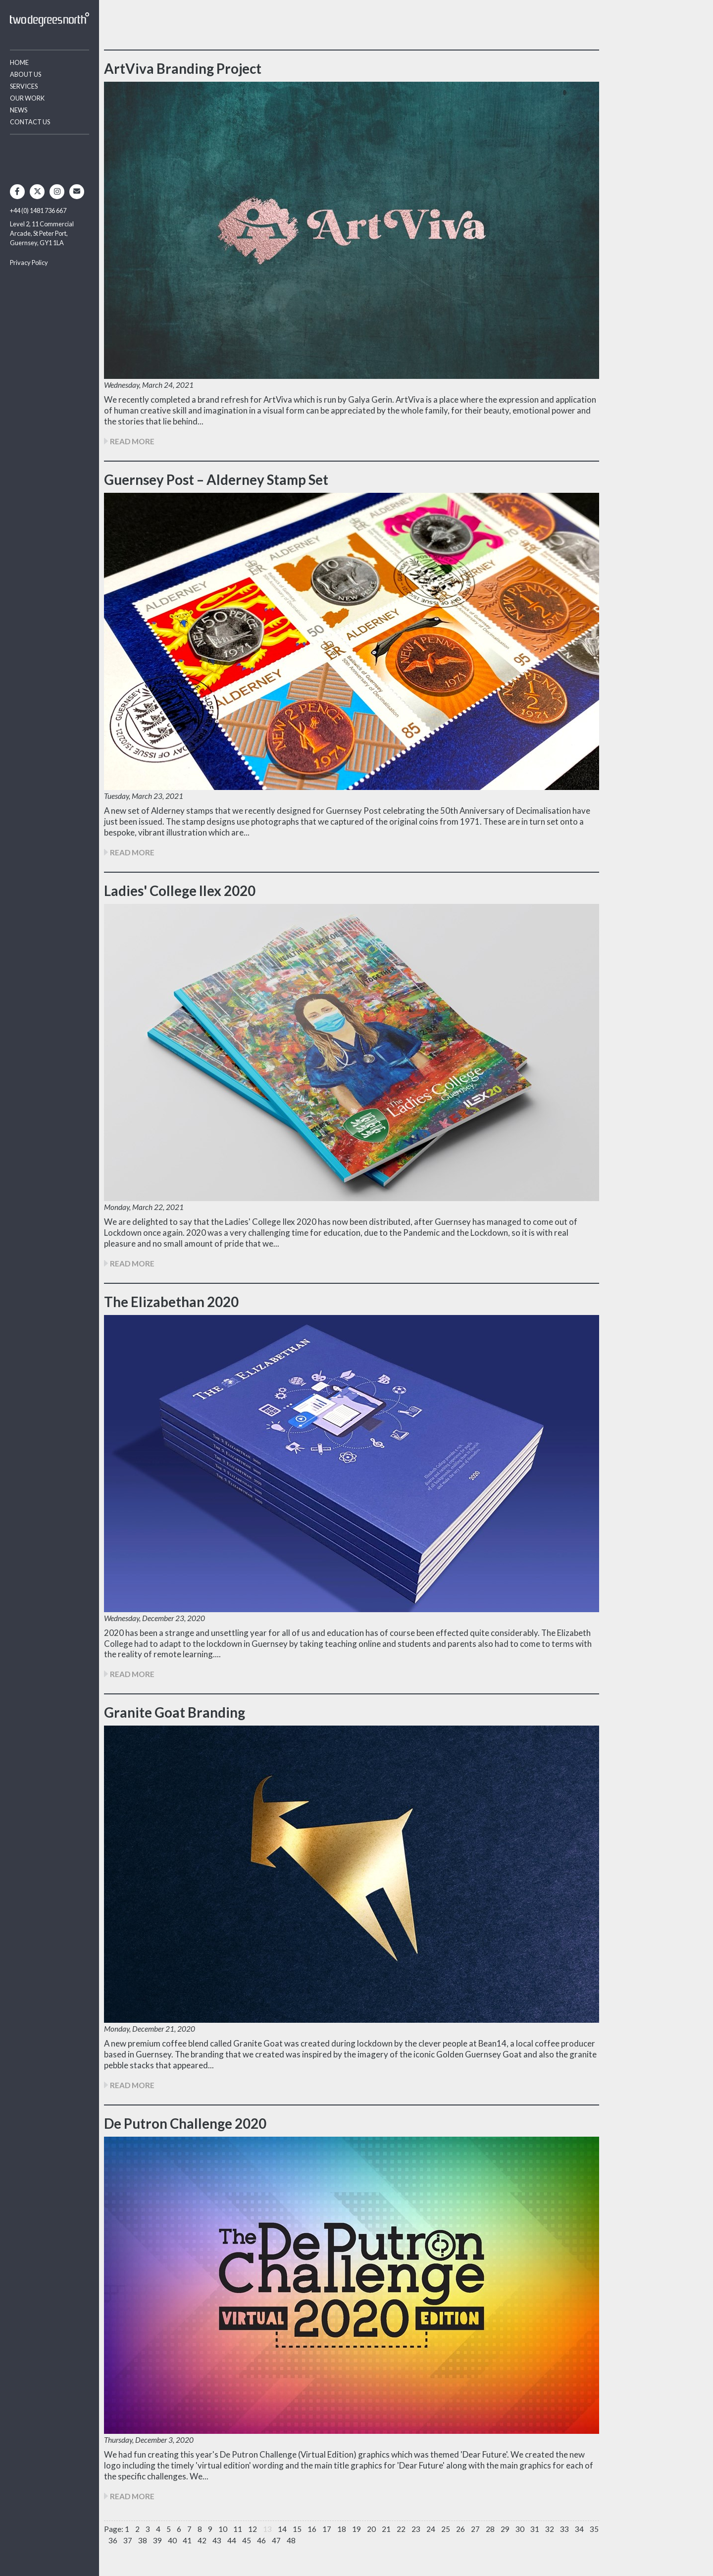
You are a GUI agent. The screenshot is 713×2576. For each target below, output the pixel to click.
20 (371, 2528)
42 (202, 2540)
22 (401, 2528)
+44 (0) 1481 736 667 (38, 210)
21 (386, 2528)
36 (112, 2540)
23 (415, 2528)
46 (261, 2540)
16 (311, 2528)
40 (172, 2540)
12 (252, 2528)
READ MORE (129, 441)
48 (291, 2540)
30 (519, 2528)
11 (237, 2528)
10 (222, 2528)
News (18, 110)
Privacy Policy (29, 262)
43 (216, 2540)
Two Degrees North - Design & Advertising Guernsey (49, 19)
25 (445, 2528)
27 (475, 2528)
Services (24, 86)
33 (564, 2528)
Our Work (27, 98)
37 (127, 2540)
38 (142, 2540)
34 (579, 2528)
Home (19, 62)
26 (460, 2528)
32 (549, 2528)
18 (341, 2528)
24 (430, 2528)
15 (297, 2528)
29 (505, 2528)
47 (276, 2540)
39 (157, 2540)
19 (356, 2528)
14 (282, 2528)
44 (231, 2540)
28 (490, 2528)
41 (187, 2540)
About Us (25, 74)
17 (326, 2528)
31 (534, 2528)
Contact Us (30, 122)
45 (246, 2540)
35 (594, 2528)
